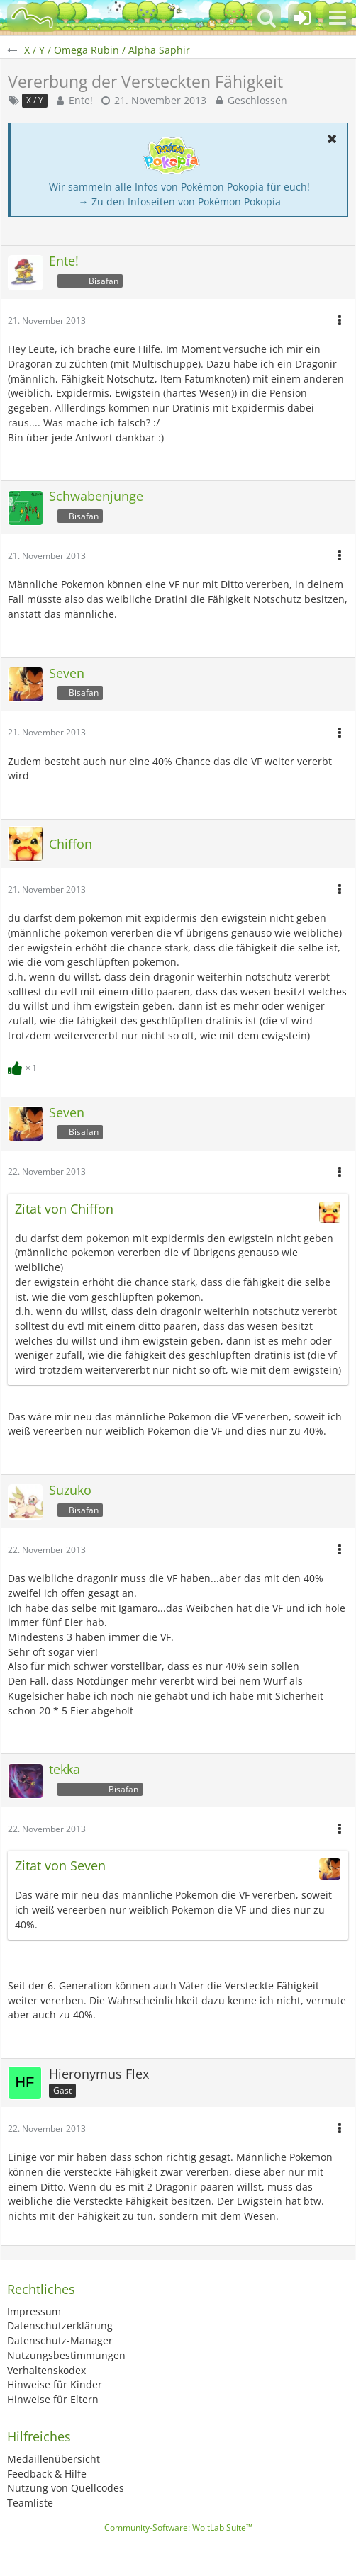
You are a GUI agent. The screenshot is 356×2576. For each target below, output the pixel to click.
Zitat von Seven (60, 1865)
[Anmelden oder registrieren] (302, 18)
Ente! (81, 100)
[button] (337, 18)
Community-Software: (178, 2527)
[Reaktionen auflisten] (24, 1066)
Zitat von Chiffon (64, 1208)
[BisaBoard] (32, 18)
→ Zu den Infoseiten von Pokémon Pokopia (180, 201)
